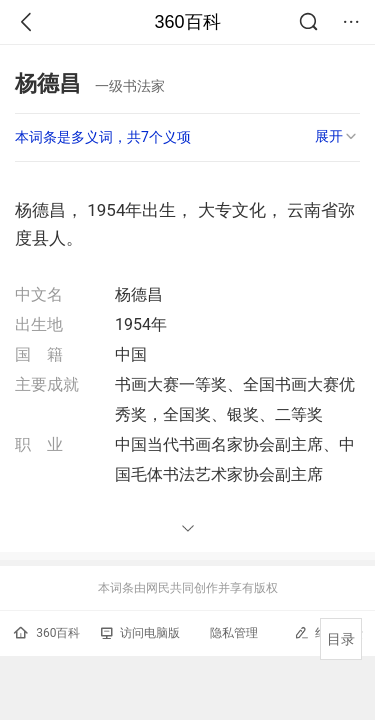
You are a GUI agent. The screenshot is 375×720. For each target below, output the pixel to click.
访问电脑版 (140, 633)
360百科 (187, 22)
